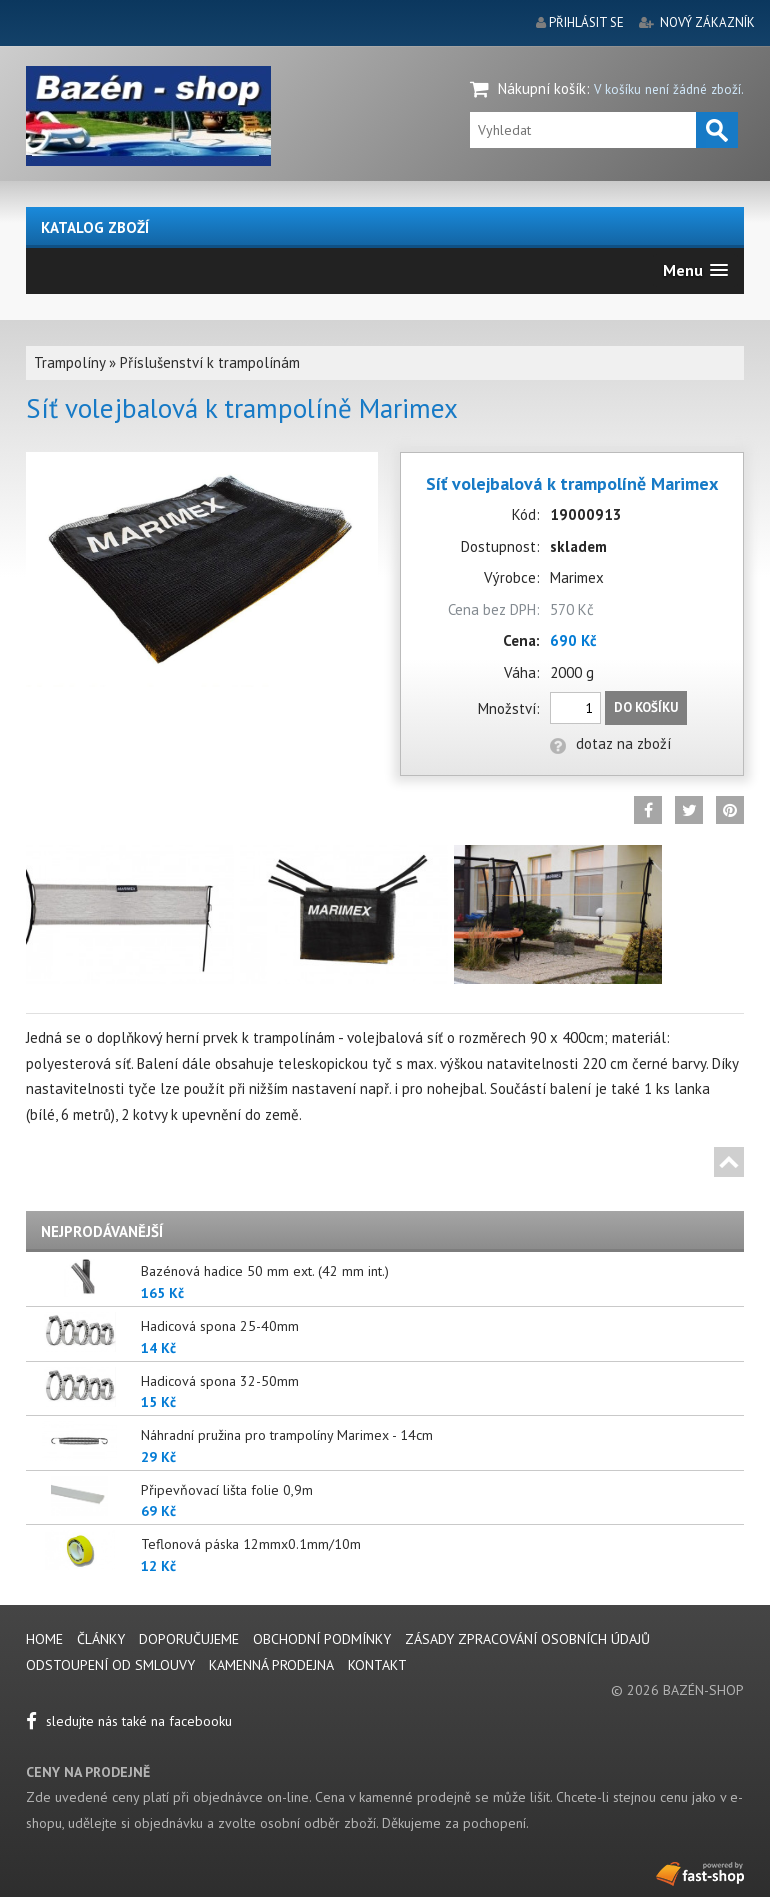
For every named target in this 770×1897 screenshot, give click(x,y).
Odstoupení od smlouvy (110, 1665)
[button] (695, 270)
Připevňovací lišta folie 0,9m (227, 1490)
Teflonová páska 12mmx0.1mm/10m (251, 1544)
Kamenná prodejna (271, 1665)
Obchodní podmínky (322, 1639)
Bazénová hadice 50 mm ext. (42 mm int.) (265, 1271)
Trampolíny (69, 362)
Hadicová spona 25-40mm (220, 1326)
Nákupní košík (542, 88)
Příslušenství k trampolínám (210, 362)
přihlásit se (586, 22)
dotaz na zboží (610, 743)
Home (44, 1639)
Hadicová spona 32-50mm (220, 1381)
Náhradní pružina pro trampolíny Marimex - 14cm (287, 1435)
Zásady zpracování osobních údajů (527, 1639)
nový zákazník (707, 22)
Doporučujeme (189, 1639)
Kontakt (377, 1665)
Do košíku (646, 707)
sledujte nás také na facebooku (129, 1721)
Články (103, 1639)
